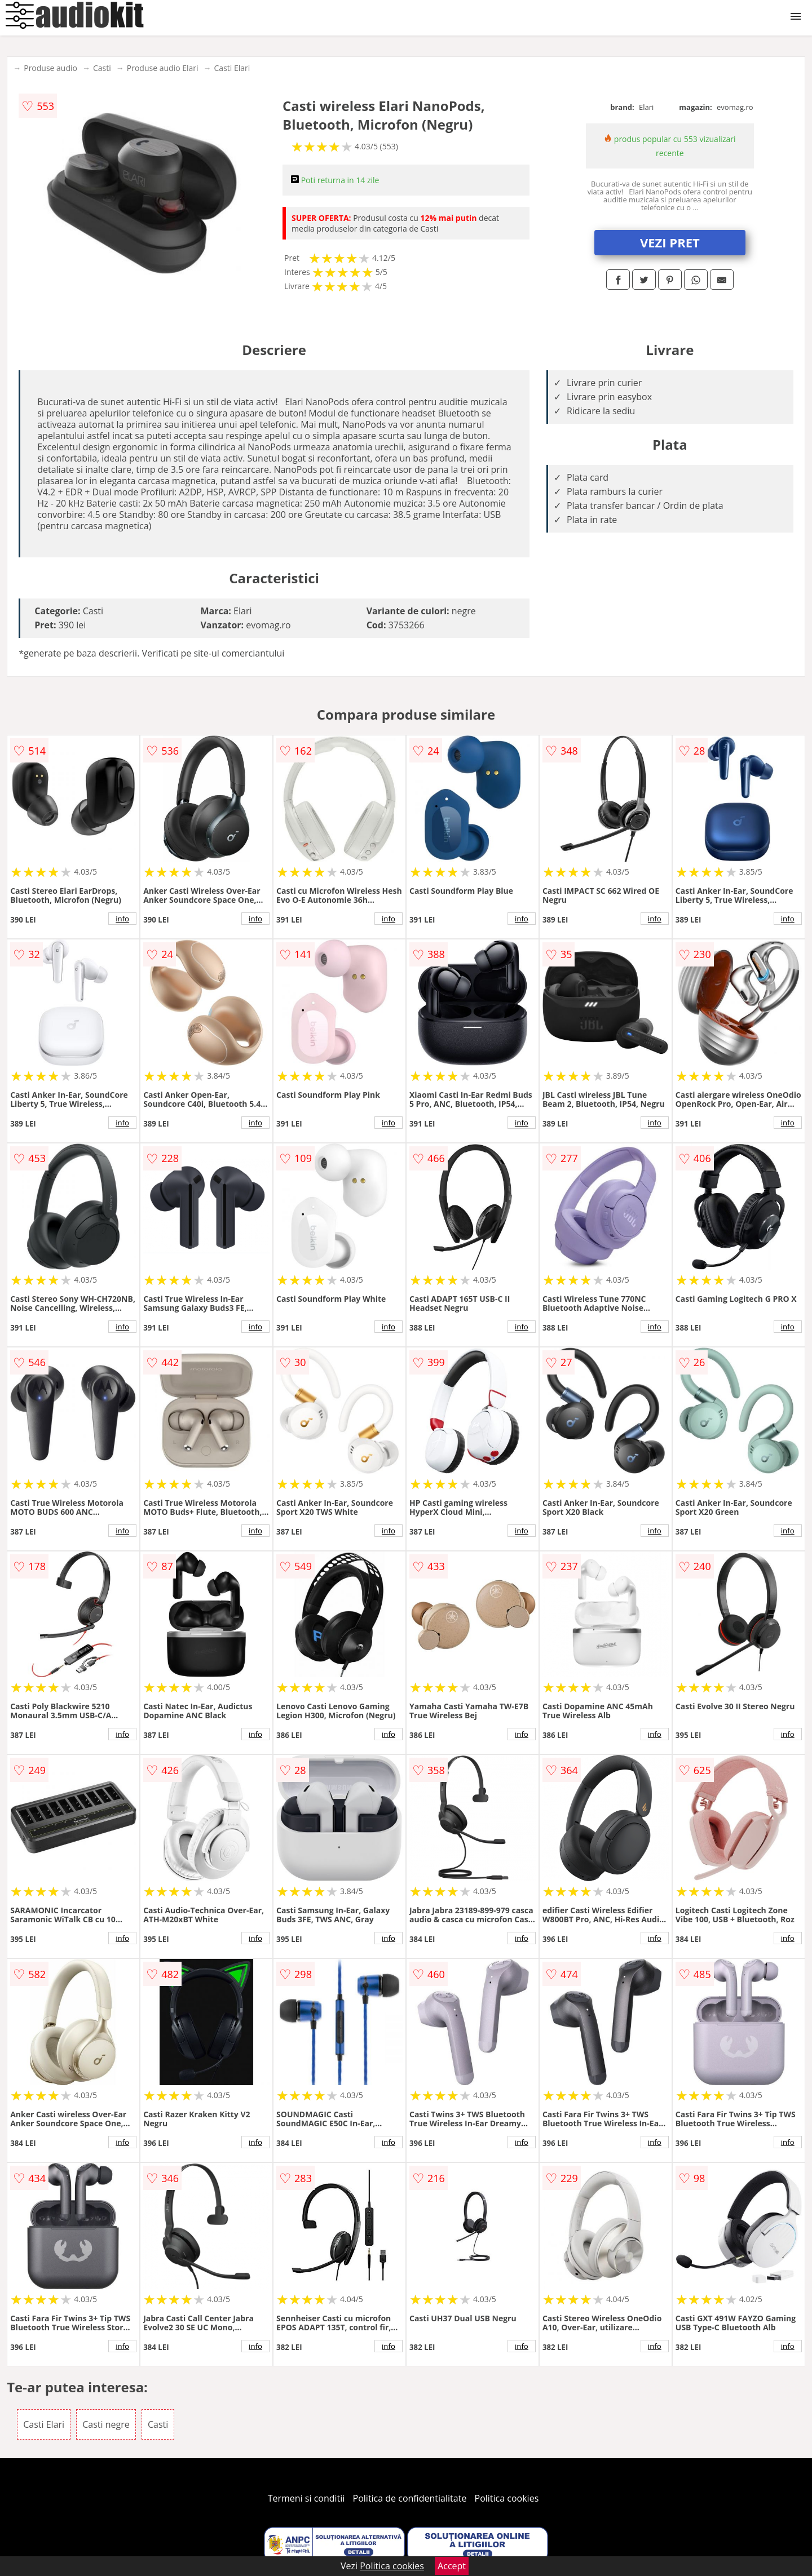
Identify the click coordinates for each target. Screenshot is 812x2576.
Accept (452, 2566)
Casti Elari (232, 68)
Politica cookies (507, 2498)
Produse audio (50, 68)
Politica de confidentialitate (410, 2498)
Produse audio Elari (162, 68)
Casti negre (106, 2424)
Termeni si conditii (306, 2498)
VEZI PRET (670, 242)
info (122, 919)
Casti (102, 68)
